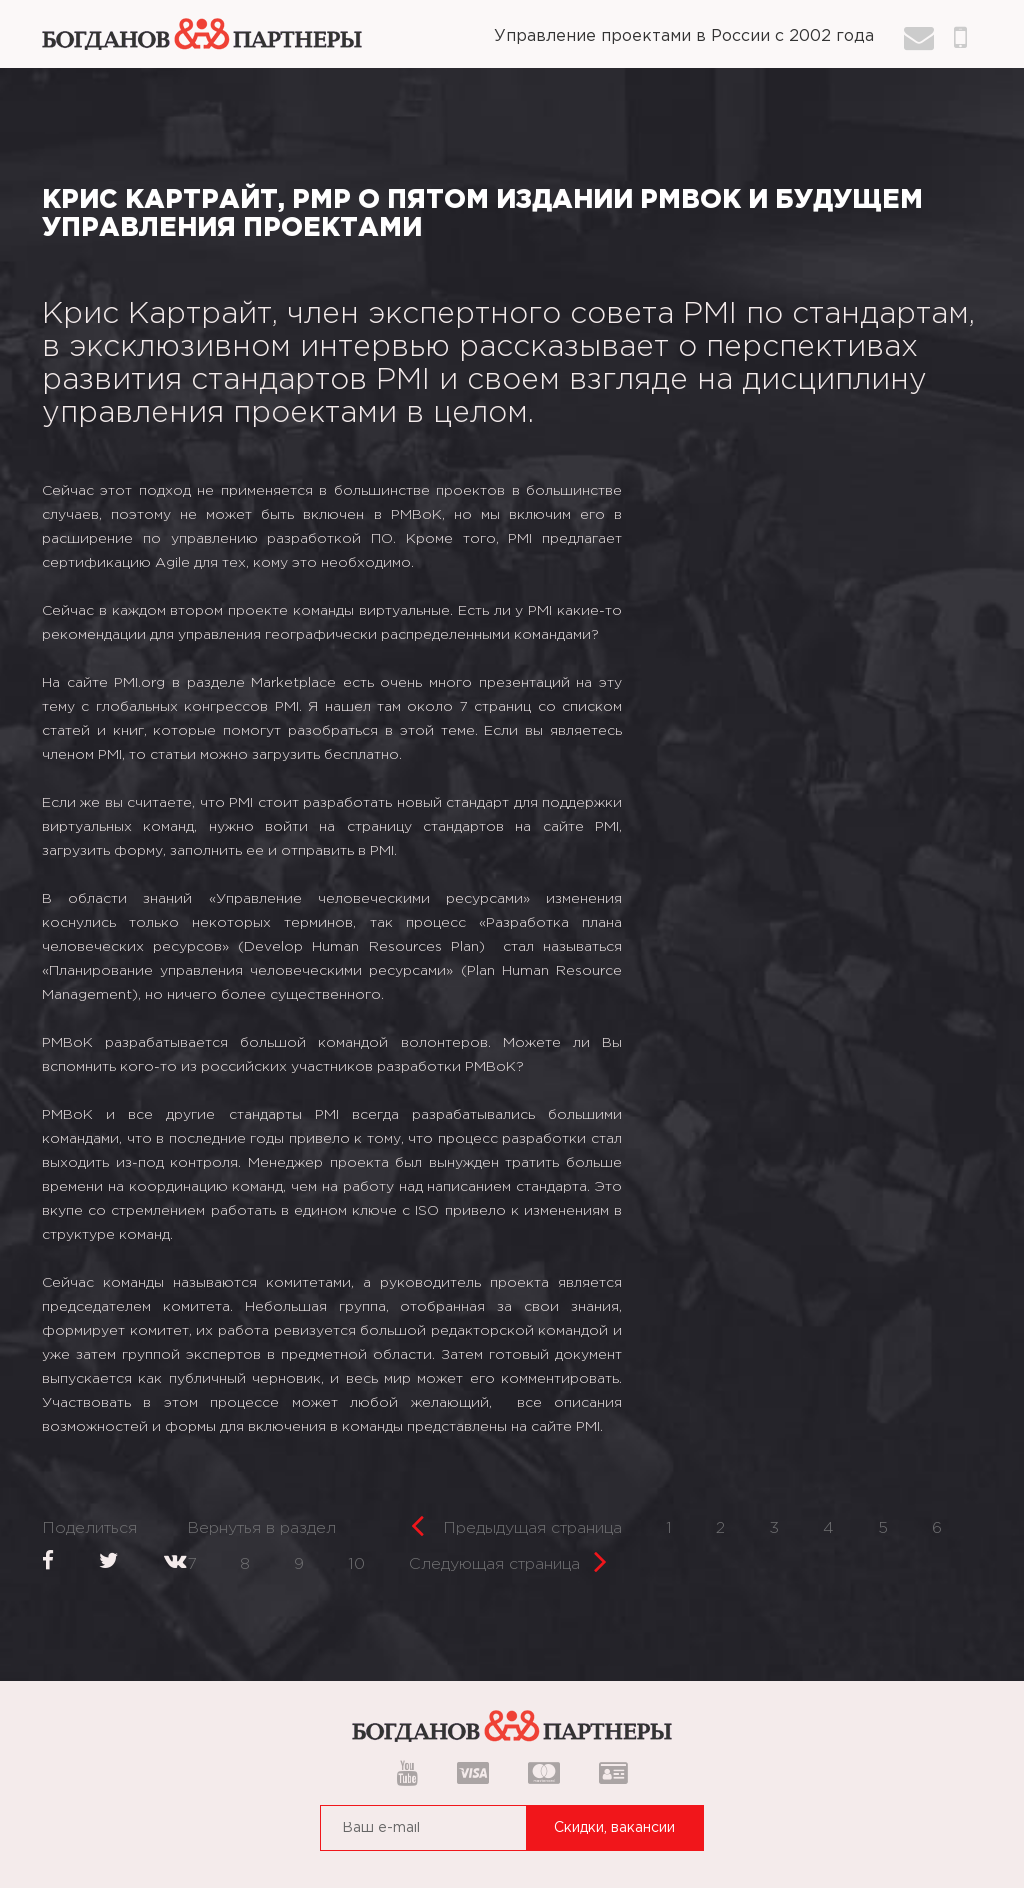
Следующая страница (508, 1558)
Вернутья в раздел (261, 1528)
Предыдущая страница (516, 1522)
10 (356, 1564)
